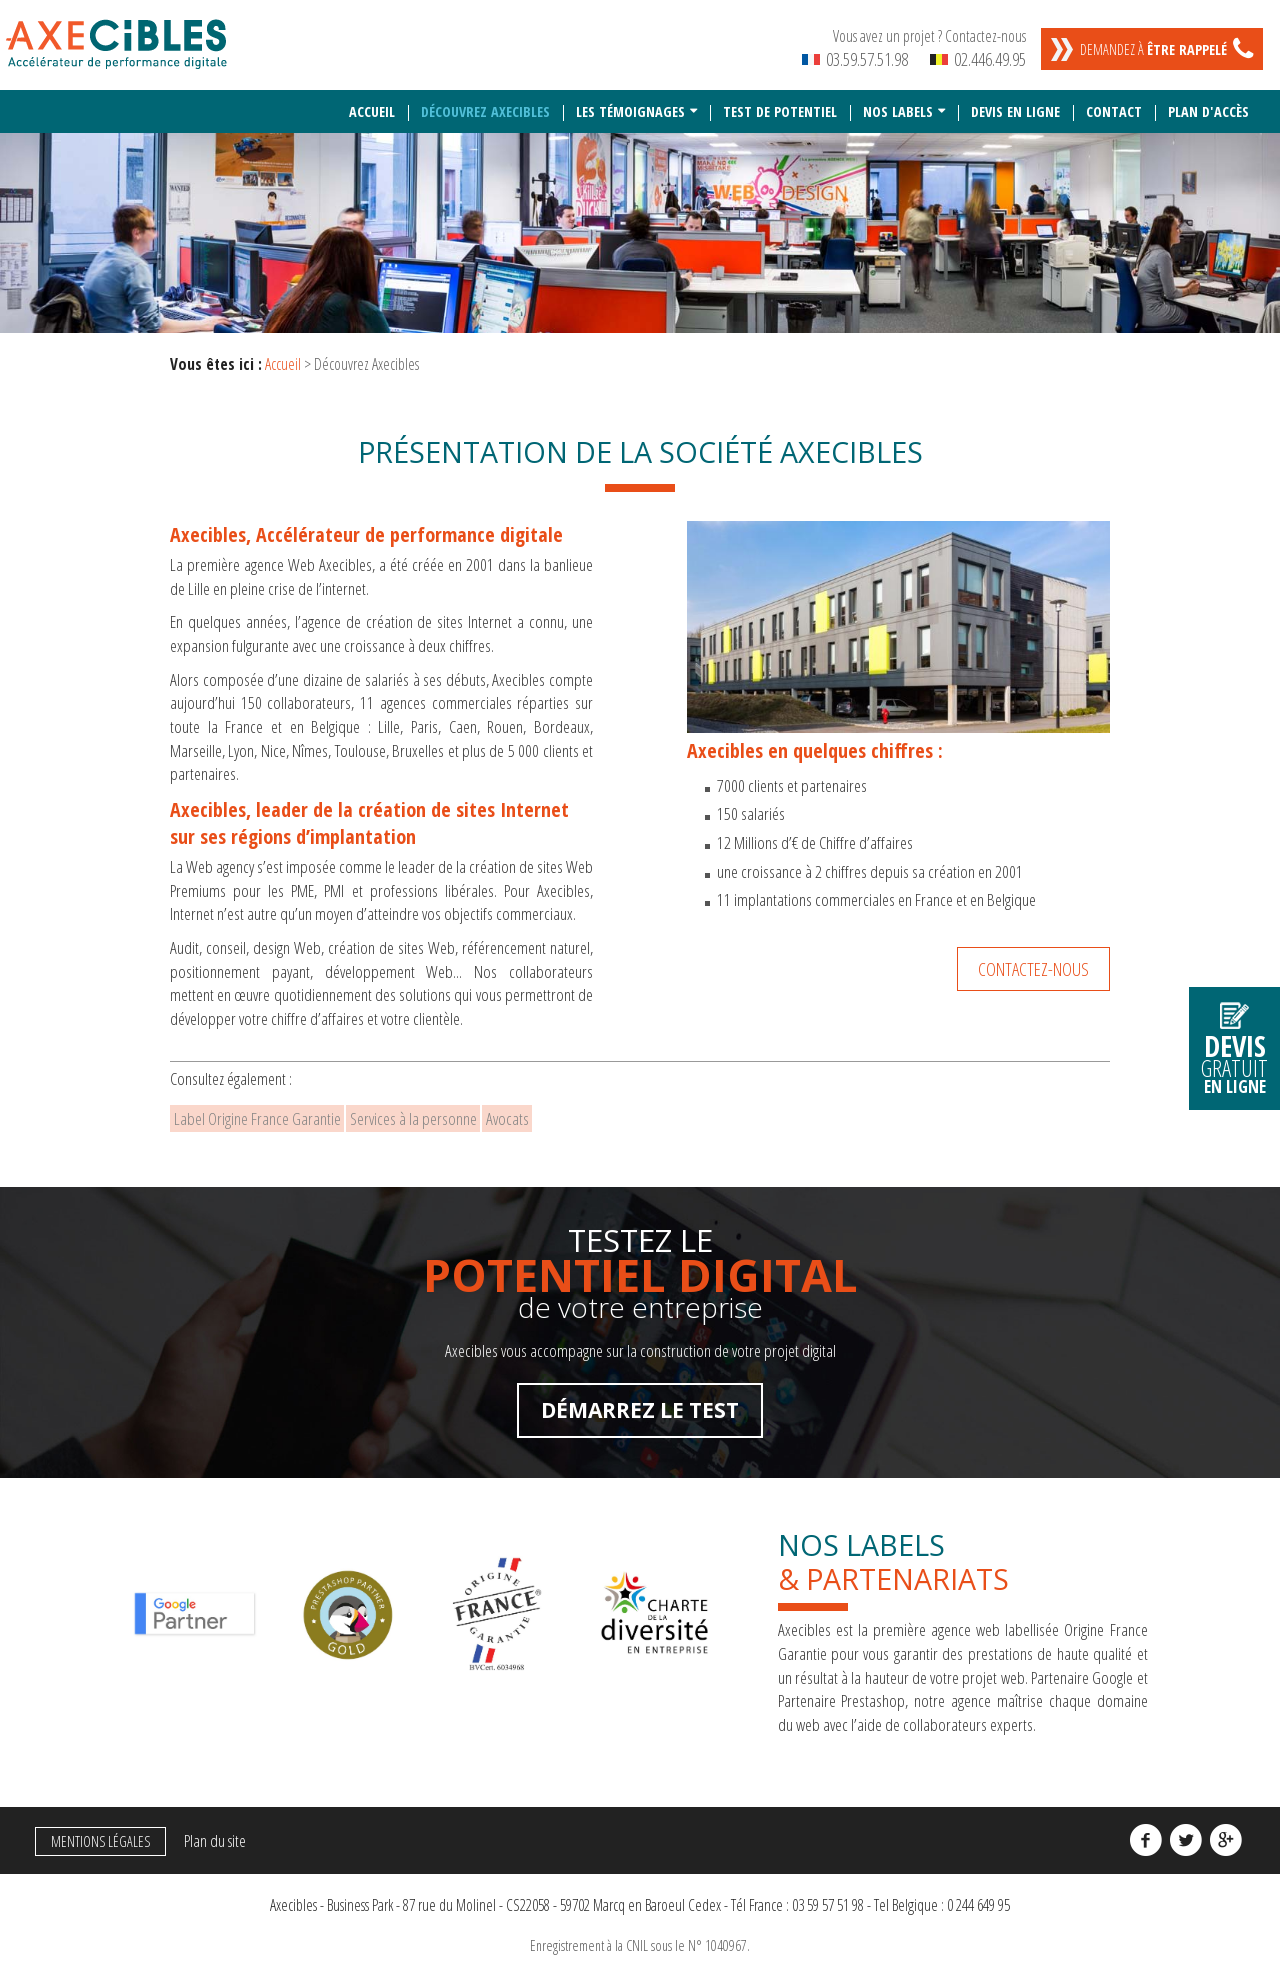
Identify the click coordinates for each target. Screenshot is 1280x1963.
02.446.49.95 (978, 59)
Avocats (569, 1115)
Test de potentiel (780, 103)
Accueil (372, 103)
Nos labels (898, 103)
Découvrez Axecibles (485, 103)
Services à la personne (450, 1115)
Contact (1114, 103)
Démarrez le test (640, 1413)
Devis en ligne (1015, 103)
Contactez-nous (1033, 960)
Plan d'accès (1208, 103)
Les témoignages (630, 103)
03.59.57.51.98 (855, 59)
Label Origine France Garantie (269, 1115)
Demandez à (1153, 49)
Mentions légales (94, 1844)
